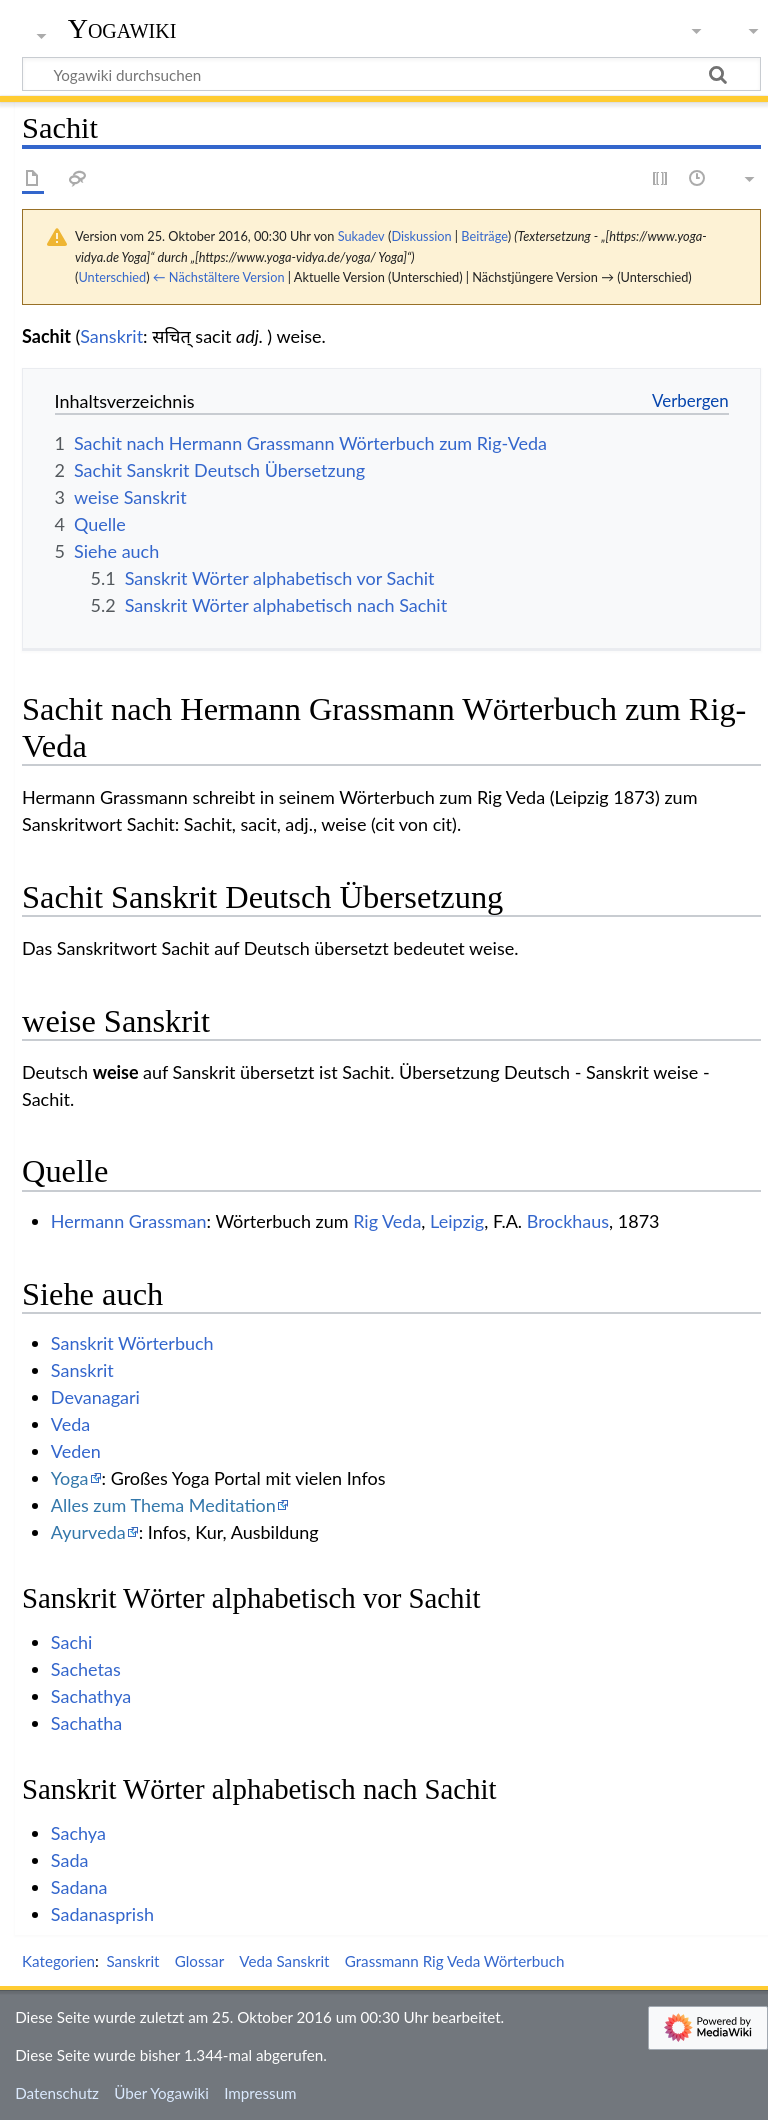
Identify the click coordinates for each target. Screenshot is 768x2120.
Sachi (72, 1642)
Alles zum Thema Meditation (163, 1505)
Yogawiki (122, 29)
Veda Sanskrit (284, 1961)
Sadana (79, 1887)
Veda (70, 1424)
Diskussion (421, 236)
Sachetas (86, 1669)
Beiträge (484, 236)
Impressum (260, 2093)
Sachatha (87, 1723)
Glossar (199, 1961)
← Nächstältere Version (219, 277)
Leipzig (457, 1221)
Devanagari (95, 1397)
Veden (76, 1451)
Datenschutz (57, 2093)
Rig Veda (387, 1221)
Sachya (78, 1833)
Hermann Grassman (129, 1221)
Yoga (70, 1478)
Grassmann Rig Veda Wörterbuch (455, 1961)
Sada (70, 1860)
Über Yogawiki (161, 2093)
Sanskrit (111, 336)
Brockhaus (568, 1221)
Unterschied (112, 277)
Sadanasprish (102, 1914)
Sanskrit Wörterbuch (132, 1343)
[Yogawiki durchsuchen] (391, 74)
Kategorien (58, 1961)
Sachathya (91, 1696)
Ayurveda (88, 1532)
